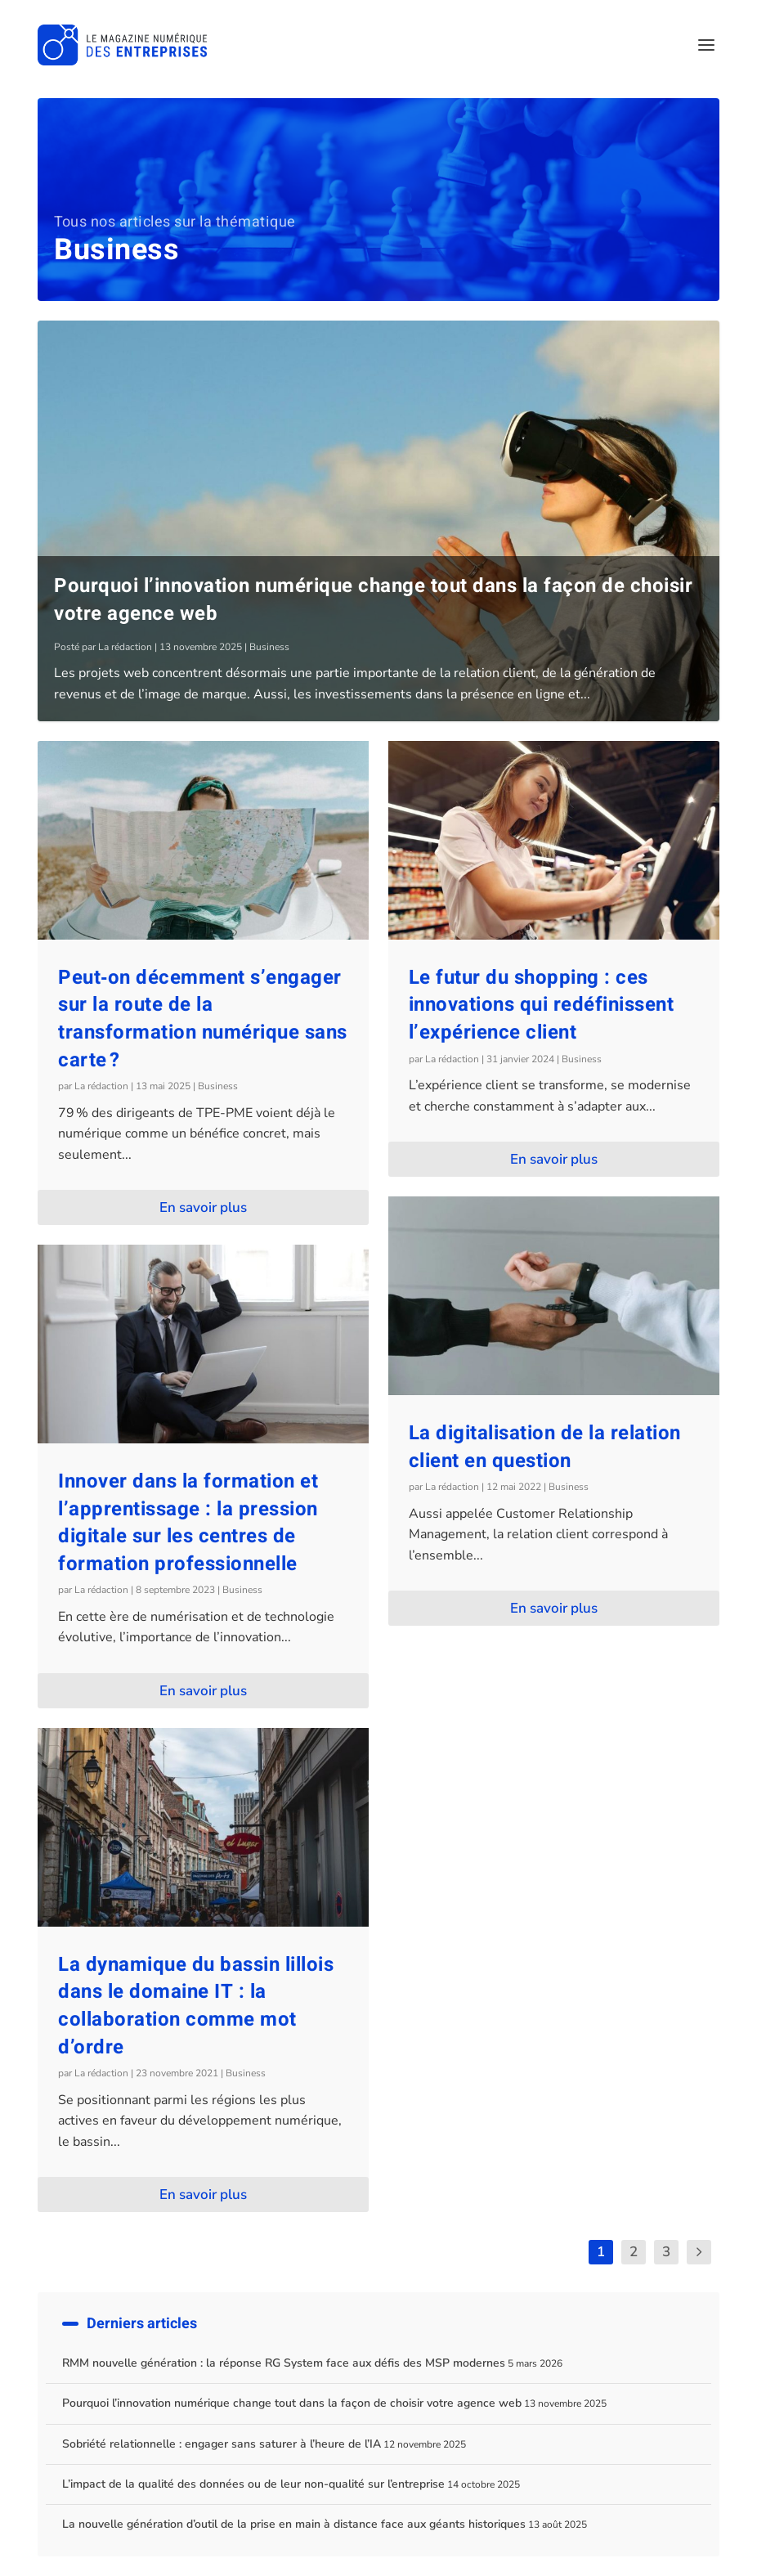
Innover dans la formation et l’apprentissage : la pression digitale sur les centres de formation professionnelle (188, 1522)
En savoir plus (203, 1207)
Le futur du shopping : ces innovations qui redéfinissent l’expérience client (541, 1005)
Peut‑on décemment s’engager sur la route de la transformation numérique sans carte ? (202, 1019)
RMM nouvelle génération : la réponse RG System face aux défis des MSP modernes (283, 2363)
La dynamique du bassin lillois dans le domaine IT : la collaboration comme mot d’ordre (196, 2006)
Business (269, 646)
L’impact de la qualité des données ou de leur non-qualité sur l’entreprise (253, 2484)
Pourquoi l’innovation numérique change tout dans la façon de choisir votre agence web (373, 600)
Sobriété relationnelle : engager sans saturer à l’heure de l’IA (221, 2444)
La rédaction (125, 646)
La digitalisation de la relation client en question (545, 1447)
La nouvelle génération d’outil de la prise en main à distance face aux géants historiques (294, 2524)
